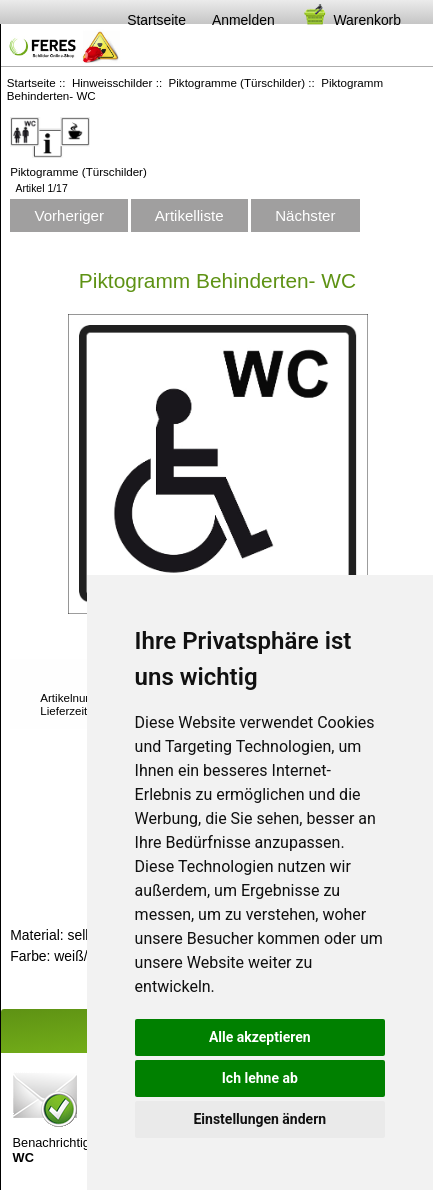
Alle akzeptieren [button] (260, 1037)
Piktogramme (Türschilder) (237, 82)
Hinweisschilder (112, 82)
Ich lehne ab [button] (260, 1078)
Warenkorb (351, 20)
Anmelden (243, 20)
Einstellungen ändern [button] (259, 1119)
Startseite (156, 20)
